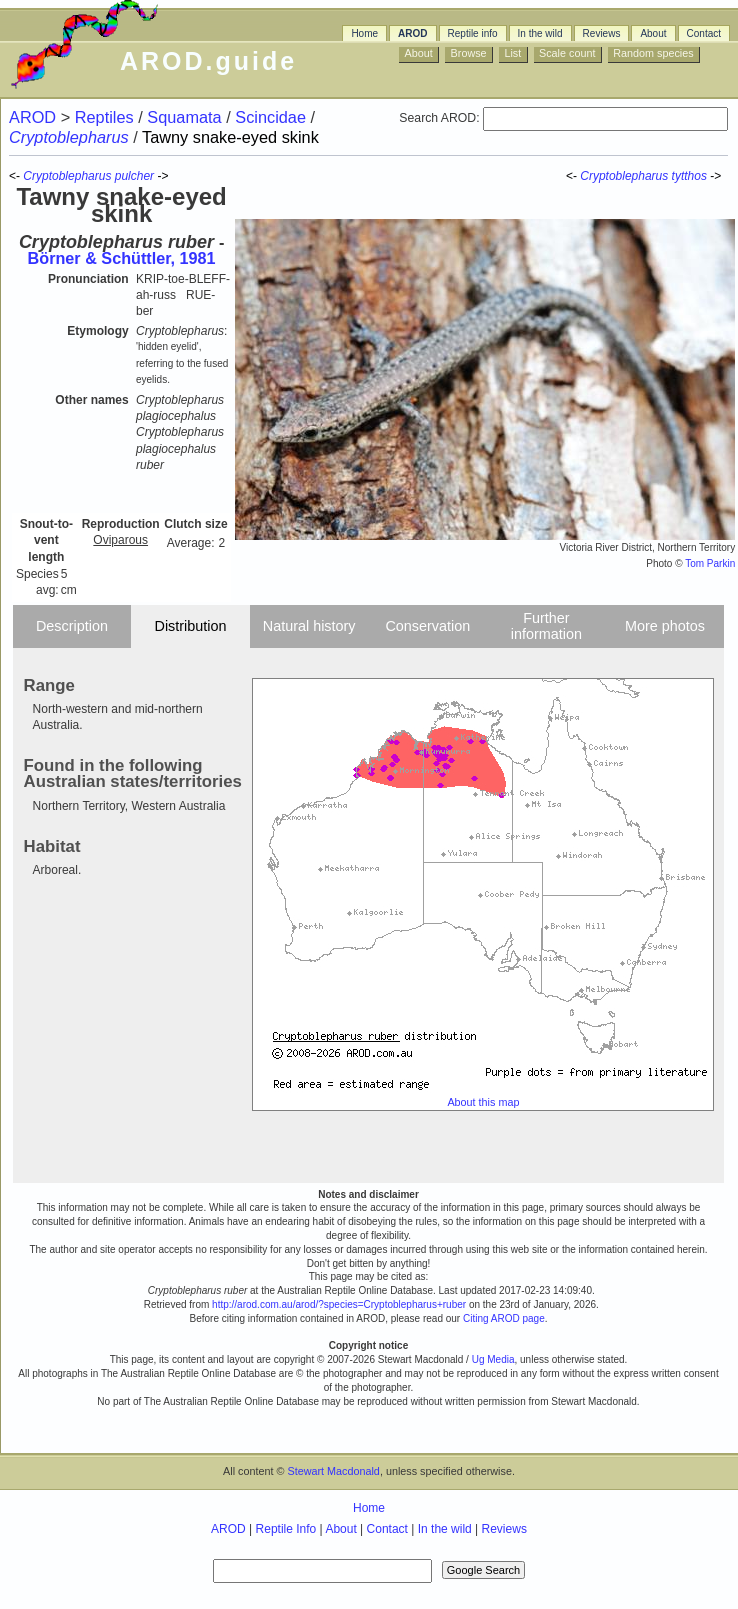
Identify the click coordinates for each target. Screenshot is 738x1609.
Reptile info (473, 33)
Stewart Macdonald (333, 1471)
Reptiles (106, 117)
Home (364, 33)
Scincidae (272, 117)
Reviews (602, 33)
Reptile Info (286, 1529)
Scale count (567, 53)
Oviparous (120, 540)
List (512, 53)
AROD (412, 33)
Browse (469, 53)
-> (717, 176)
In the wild (540, 33)
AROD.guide (208, 61)
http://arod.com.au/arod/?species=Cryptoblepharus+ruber (339, 1304)
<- (573, 176)
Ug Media (493, 1359)
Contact (704, 33)
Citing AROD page (504, 1318)
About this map (483, 1102)
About (653, 33)
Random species (653, 53)
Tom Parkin (710, 563)
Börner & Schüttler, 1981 (122, 258)
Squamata (186, 117)
